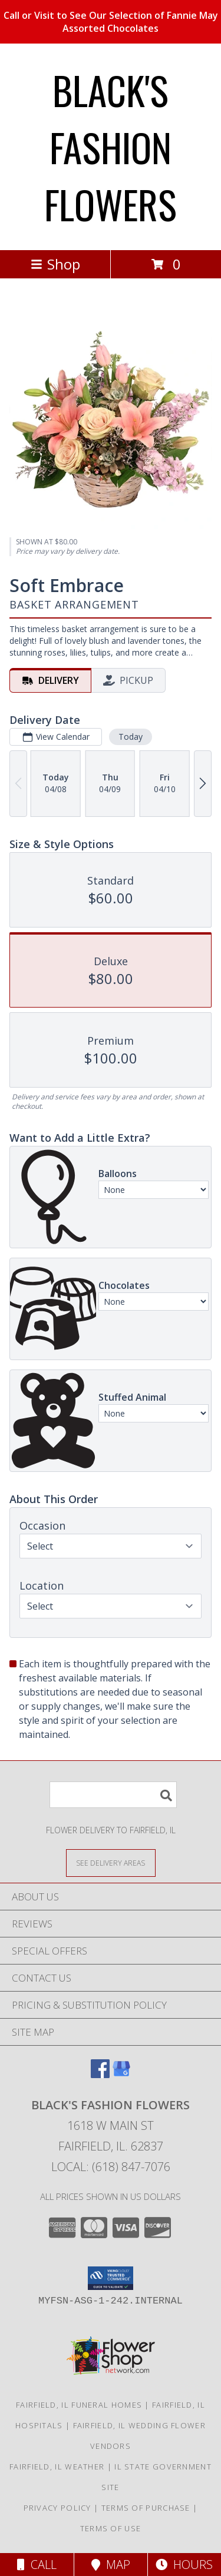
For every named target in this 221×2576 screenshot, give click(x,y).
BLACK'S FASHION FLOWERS (110, 146)
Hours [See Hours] (184, 2564)
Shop (55, 264)
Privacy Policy (57, 2507)
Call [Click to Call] (37, 2564)
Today (130, 736)
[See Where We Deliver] (111, 1862)
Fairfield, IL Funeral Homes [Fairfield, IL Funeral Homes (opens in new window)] (79, 2404)
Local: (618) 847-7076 (110, 2167)
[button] (110, 2278)
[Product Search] (113, 1794)
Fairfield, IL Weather (56, 2466)
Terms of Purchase (145, 2507)
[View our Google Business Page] (121, 2074)
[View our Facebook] (100, 2074)
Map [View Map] (110, 2564)
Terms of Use (110, 2528)
